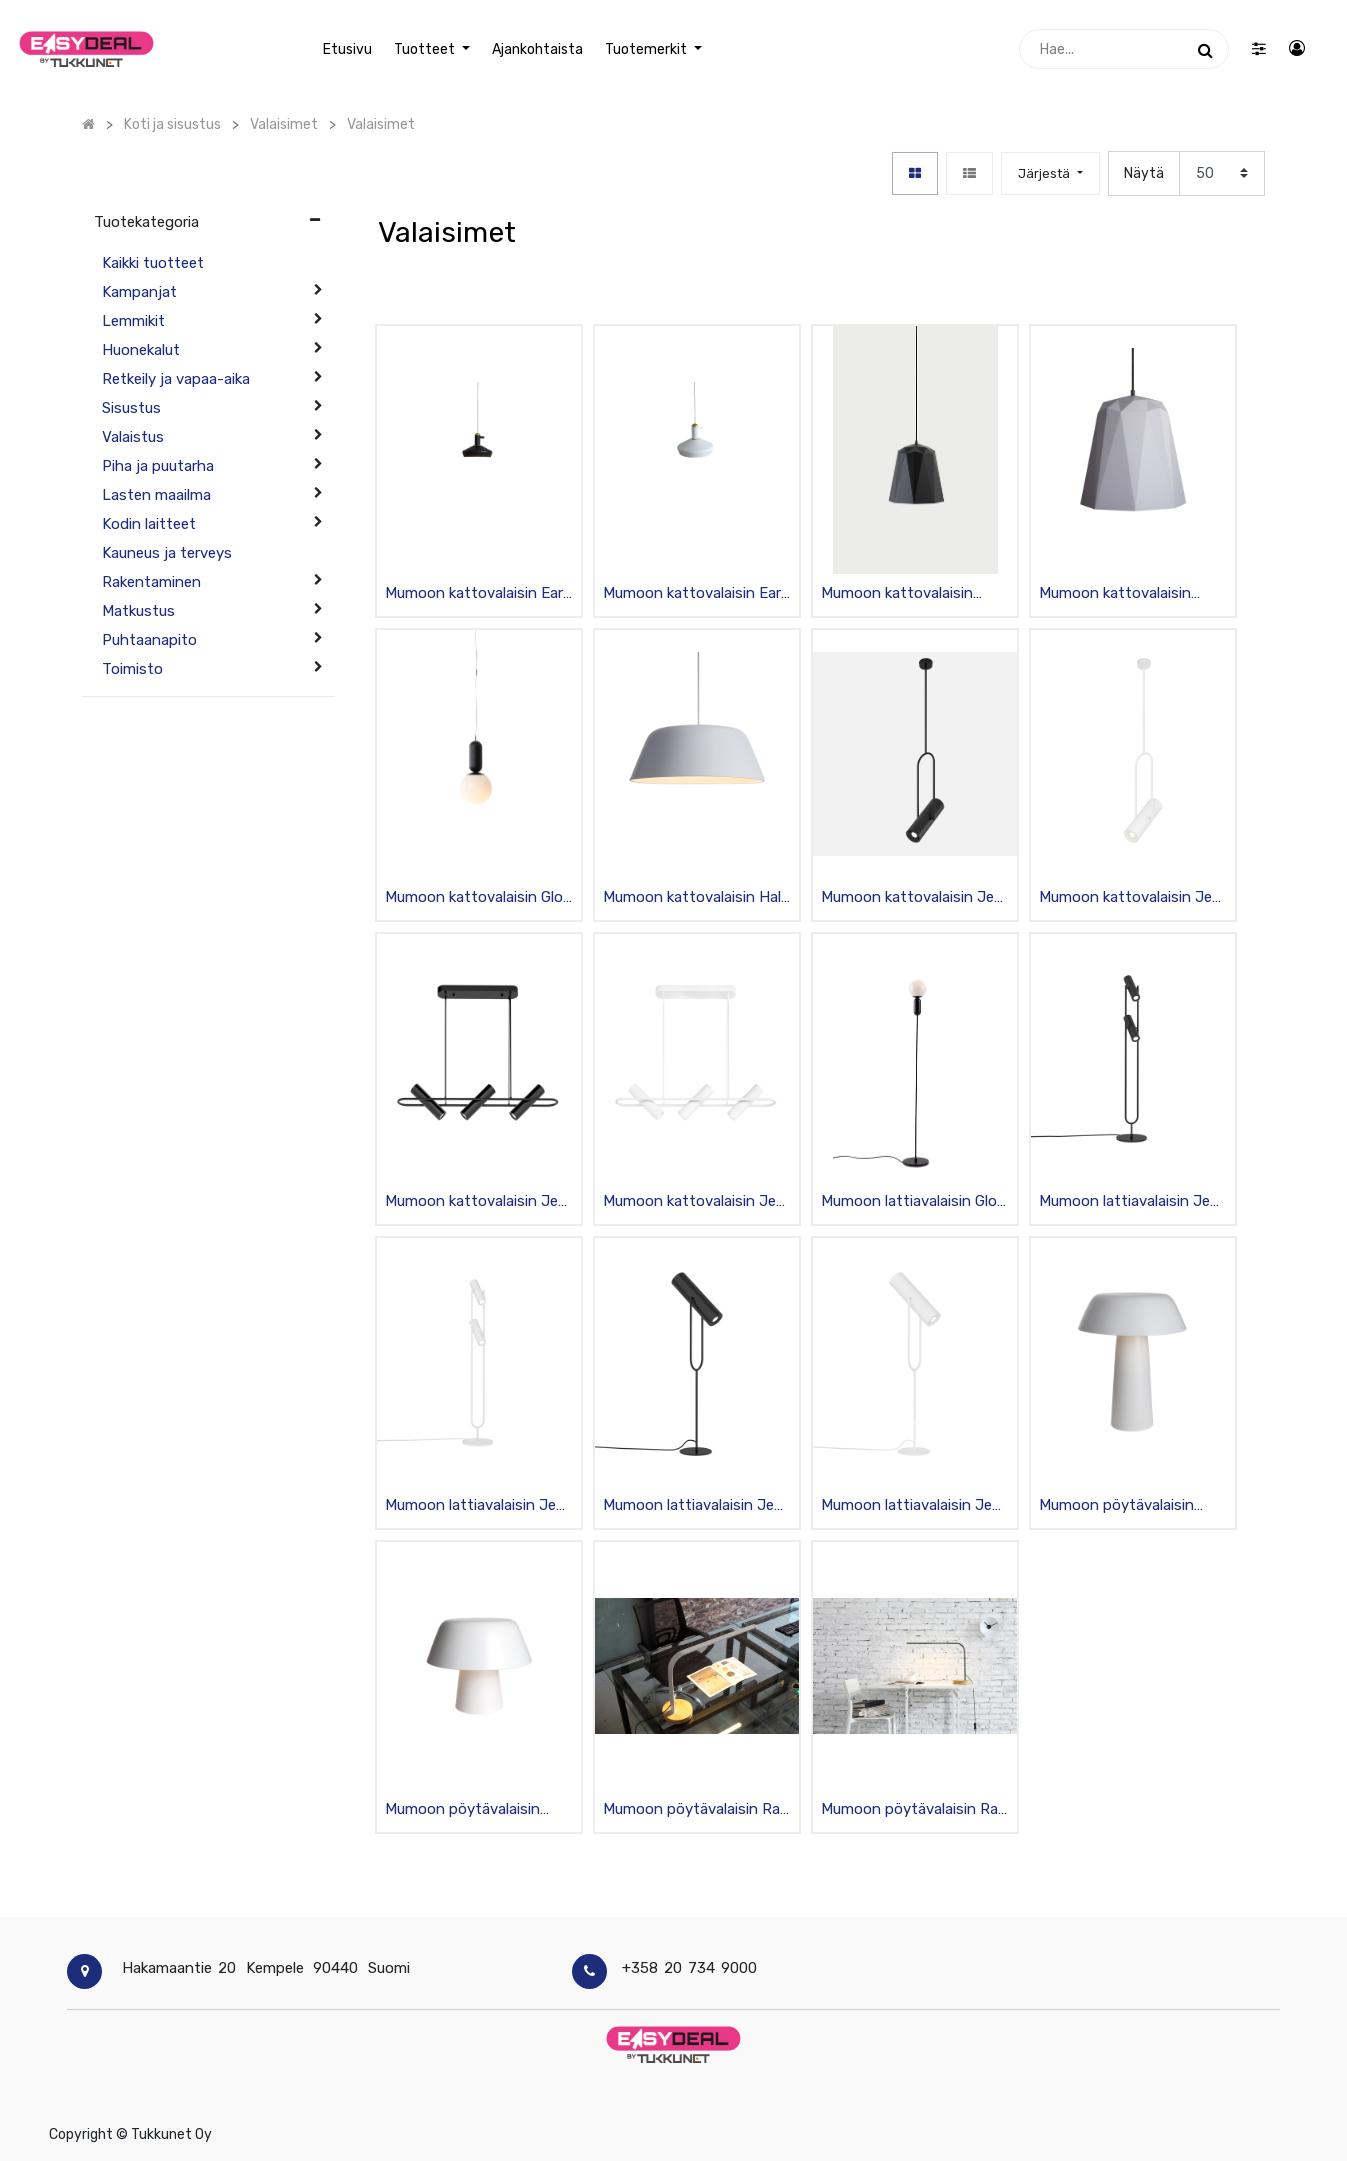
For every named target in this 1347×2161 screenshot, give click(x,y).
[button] (1050, 173)
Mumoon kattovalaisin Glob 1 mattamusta (478, 898)
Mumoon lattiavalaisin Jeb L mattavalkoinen (911, 1506)
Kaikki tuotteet (153, 263)
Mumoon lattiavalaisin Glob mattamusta (913, 1202)
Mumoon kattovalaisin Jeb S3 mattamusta (476, 1202)
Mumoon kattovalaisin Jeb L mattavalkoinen (1130, 898)
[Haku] (1205, 49)
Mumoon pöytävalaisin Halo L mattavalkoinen (1116, 1506)
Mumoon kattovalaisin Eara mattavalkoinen (696, 594)
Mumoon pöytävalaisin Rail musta (912, 1810)
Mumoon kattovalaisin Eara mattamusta (478, 594)
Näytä (1144, 173)
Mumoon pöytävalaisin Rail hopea (694, 1810)
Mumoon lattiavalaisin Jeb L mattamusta (693, 1506)
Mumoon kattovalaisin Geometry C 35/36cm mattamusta (897, 594)
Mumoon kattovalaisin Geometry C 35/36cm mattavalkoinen (1115, 594)
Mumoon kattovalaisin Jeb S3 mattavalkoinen (694, 1202)
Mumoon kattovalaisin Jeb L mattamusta (912, 898)
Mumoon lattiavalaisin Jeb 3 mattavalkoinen (475, 1506)
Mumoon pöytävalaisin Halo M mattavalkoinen (464, 1810)
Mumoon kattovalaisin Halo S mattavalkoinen (696, 898)
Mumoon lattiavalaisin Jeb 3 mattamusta (1129, 1202)
